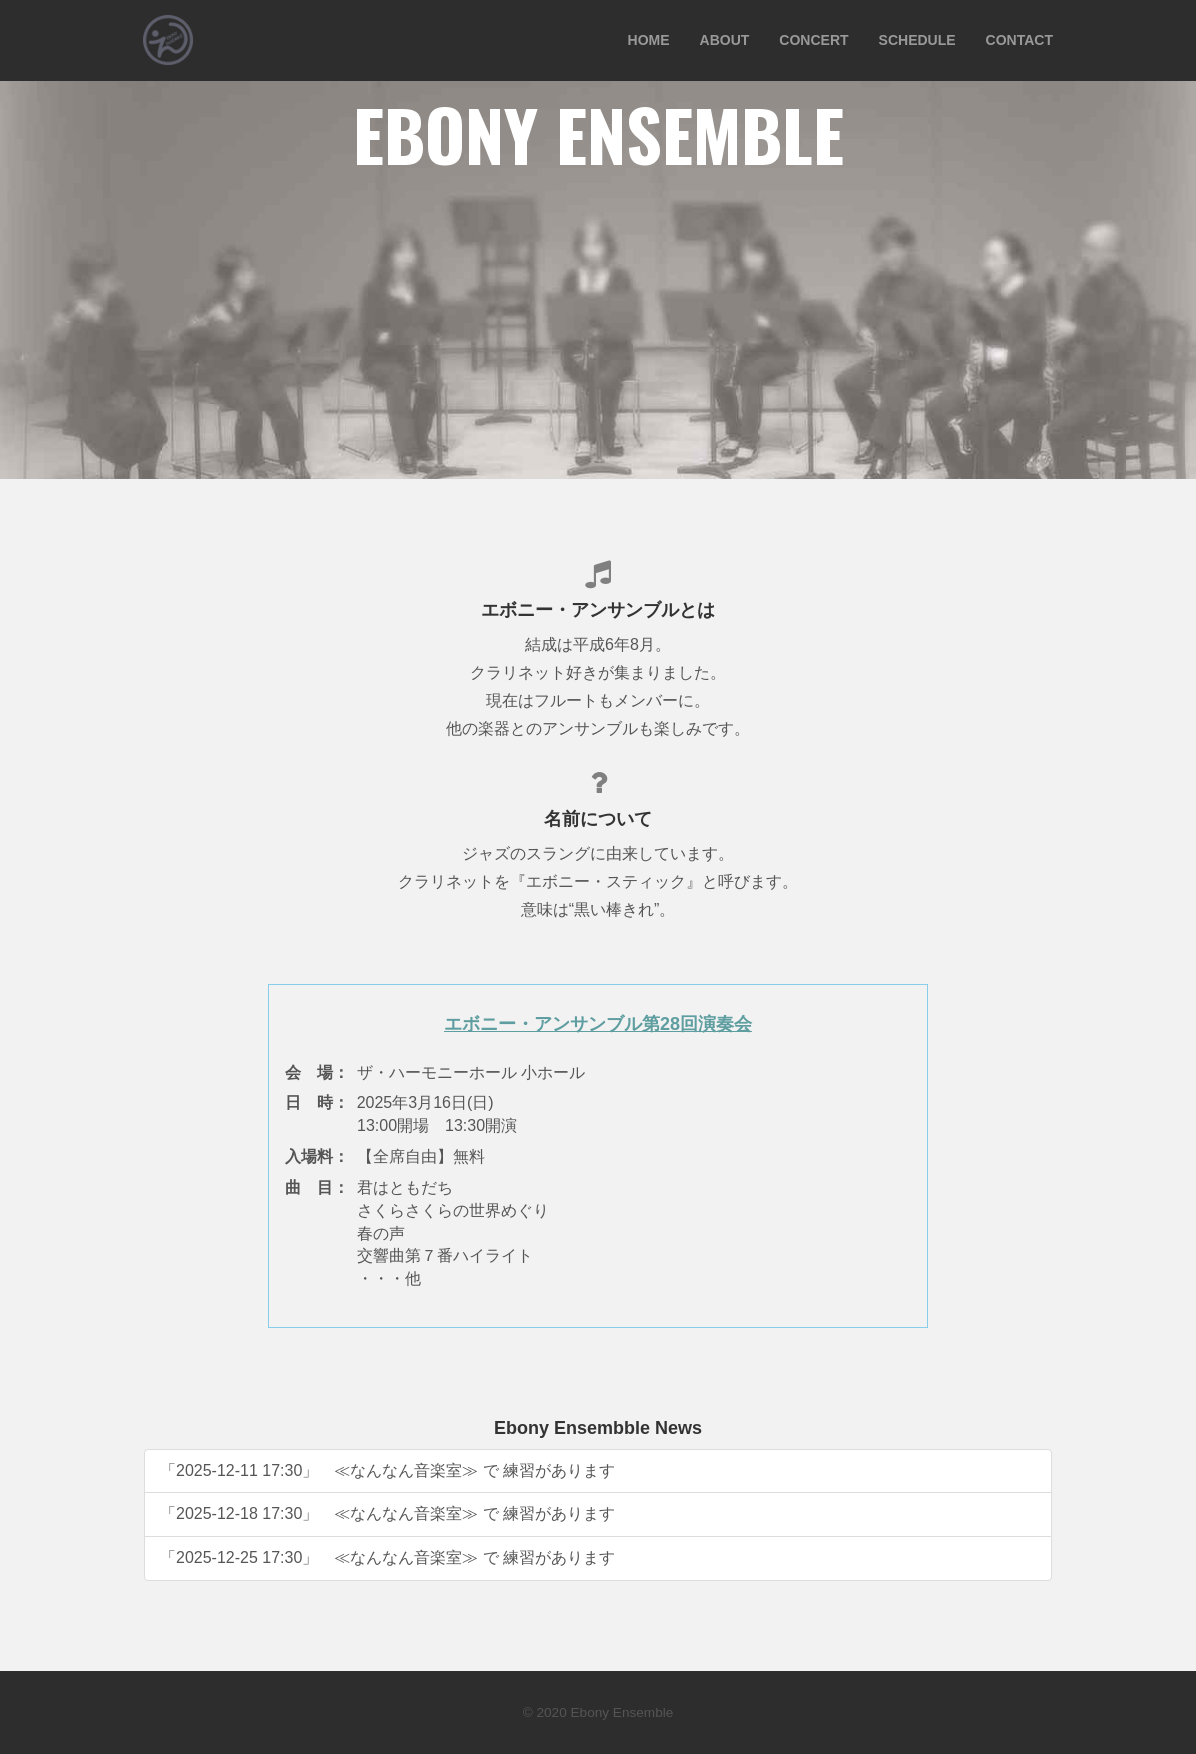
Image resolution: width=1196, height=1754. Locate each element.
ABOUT (725, 40)
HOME (649, 40)
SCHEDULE (917, 40)
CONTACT (1019, 40)
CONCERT (813, 40)
